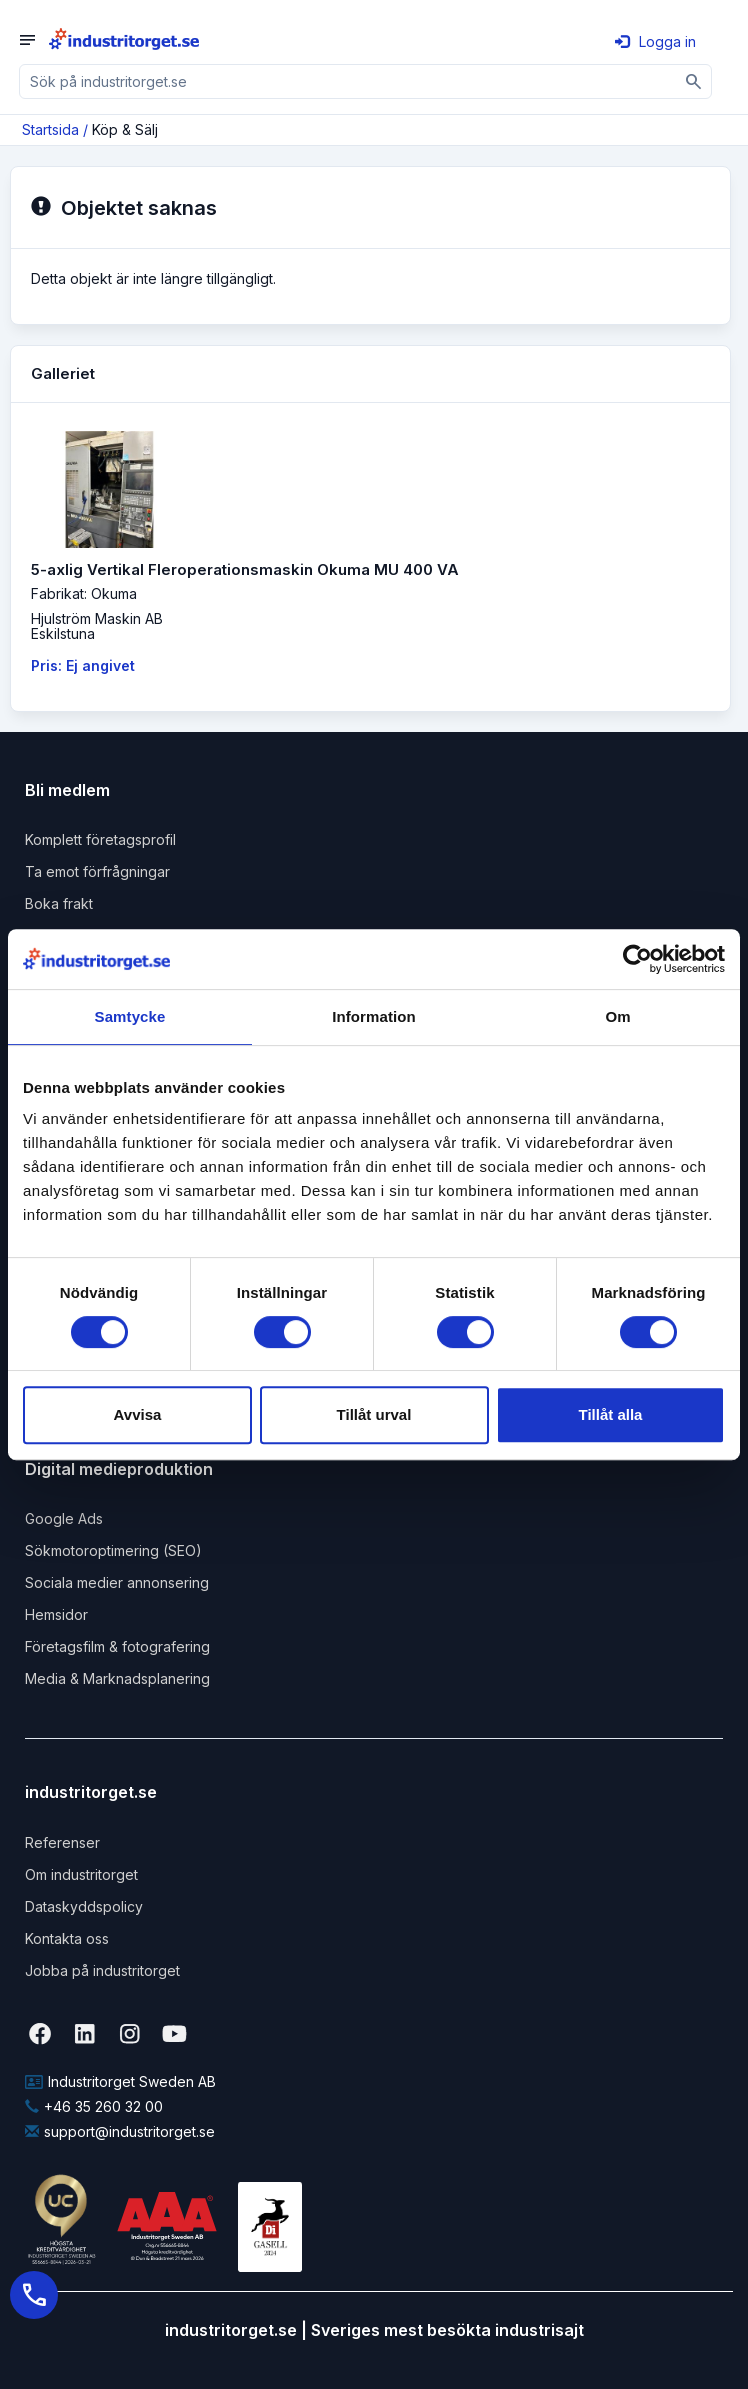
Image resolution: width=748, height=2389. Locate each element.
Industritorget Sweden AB (120, 2081)
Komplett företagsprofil (100, 839)
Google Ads (64, 1518)
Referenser (62, 1842)
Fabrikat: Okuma (84, 593)
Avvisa (138, 1414)
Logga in (655, 41)
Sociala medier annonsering (117, 1582)
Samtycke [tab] (130, 1016)
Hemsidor (56, 1614)
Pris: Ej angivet (83, 665)
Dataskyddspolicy (84, 1906)
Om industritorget (81, 1874)
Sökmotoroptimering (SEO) (113, 1550)
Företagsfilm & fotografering (117, 1646)
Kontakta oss (67, 1938)
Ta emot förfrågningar (97, 871)
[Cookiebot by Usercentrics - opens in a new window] (637, 959)
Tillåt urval (374, 1414)
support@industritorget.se (120, 2131)
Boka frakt (59, 903)
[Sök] (694, 81)
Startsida (50, 129)
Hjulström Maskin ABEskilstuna (97, 626)
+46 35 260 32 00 (94, 2106)
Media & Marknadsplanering (117, 1678)
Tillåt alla (611, 1414)
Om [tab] (617, 1016)
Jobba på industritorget (102, 1970)
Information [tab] (374, 1016)
